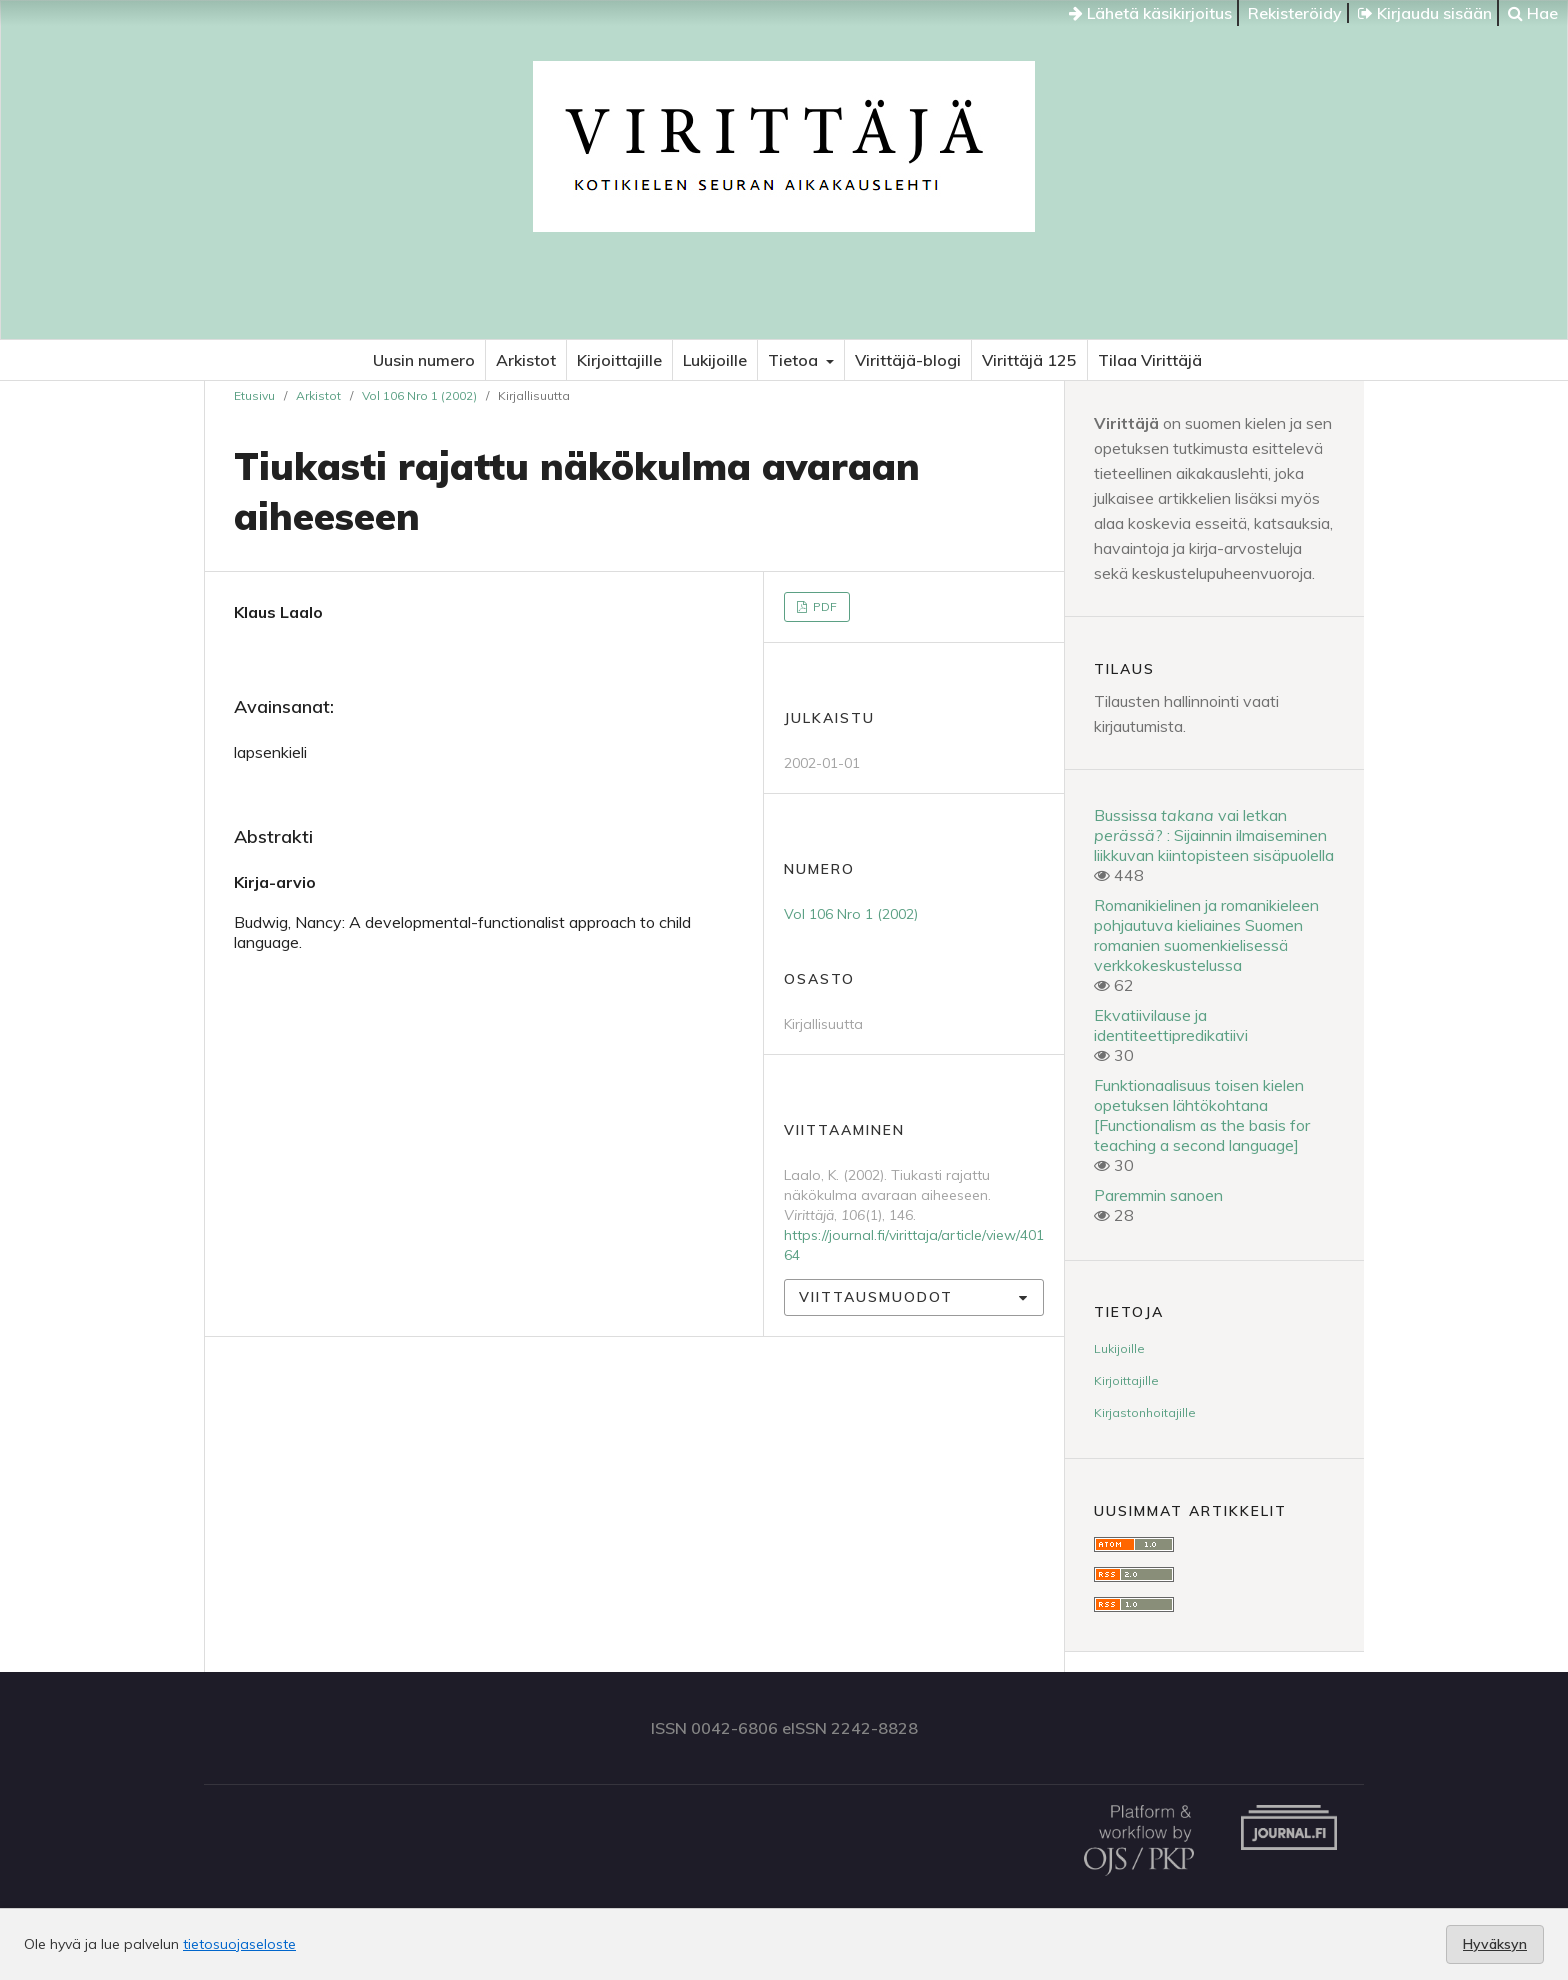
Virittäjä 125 (1029, 360)
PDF (823, 606)
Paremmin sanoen (1158, 1195)
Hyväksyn (1495, 1944)
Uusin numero (424, 360)
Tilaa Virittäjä (1150, 360)
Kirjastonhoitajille (1145, 1412)
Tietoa (795, 360)
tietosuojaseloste (239, 1944)
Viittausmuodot (876, 1297)
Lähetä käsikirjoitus (1150, 13)
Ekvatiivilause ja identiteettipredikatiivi (1171, 1025)
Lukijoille (715, 360)
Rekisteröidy (1295, 13)
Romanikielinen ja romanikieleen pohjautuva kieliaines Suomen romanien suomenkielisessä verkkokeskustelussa (1206, 935)
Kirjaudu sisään (1425, 13)
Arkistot (526, 360)
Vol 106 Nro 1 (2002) (419, 395)
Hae (1533, 13)
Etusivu (254, 395)
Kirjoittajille (619, 360)
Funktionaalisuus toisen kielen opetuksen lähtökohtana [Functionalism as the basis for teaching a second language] (1202, 1115)
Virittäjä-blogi (908, 360)
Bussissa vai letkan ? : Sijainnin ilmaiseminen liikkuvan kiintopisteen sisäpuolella (1214, 835)
